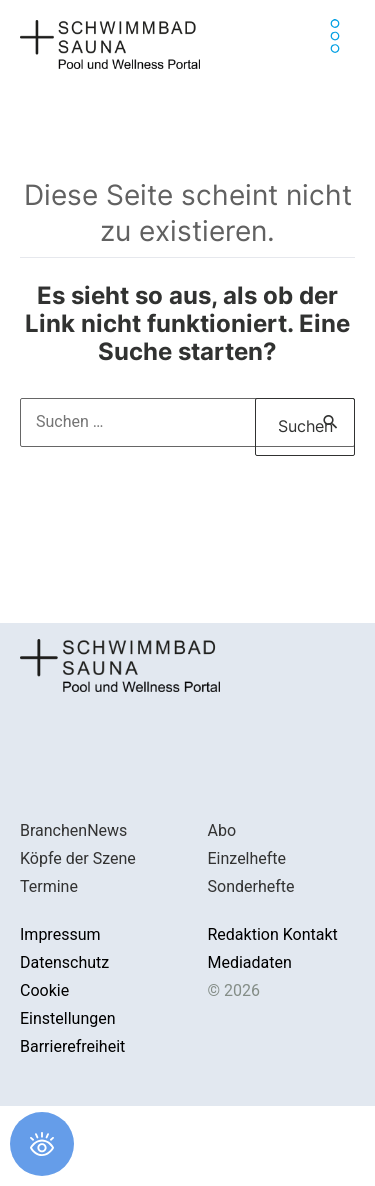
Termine (49, 886)
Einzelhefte (247, 858)
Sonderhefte (251, 886)
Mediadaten (250, 962)
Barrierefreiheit (72, 1046)
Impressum (60, 934)
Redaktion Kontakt (273, 934)
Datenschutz (64, 962)
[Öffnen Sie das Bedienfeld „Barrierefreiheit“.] (42, 1144)
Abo (222, 830)
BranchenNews (73, 830)
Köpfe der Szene (78, 858)
